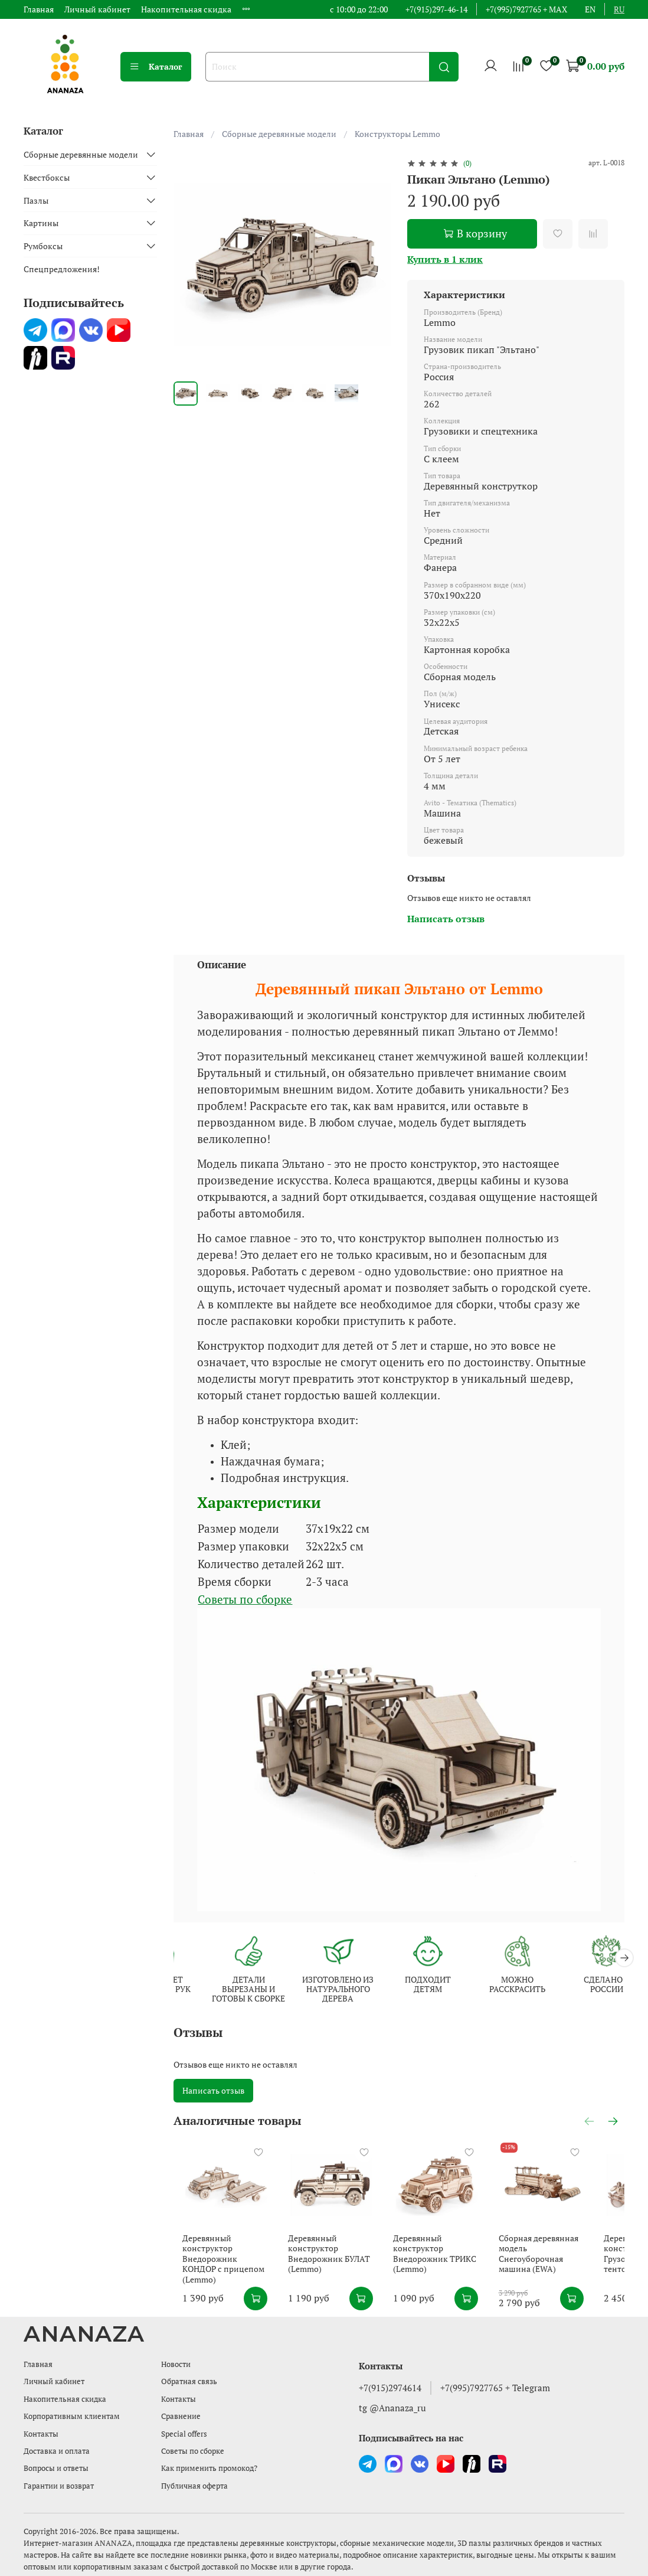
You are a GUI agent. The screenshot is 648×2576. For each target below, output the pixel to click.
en (590, 9)
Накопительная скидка (186, 9)
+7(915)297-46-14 (436, 9)
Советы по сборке (192, 2451)
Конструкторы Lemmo (397, 133)
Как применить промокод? (209, 2468)
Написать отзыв (213, 2092)
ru (619, 9)
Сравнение (181, 2416)
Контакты (41, 2434)
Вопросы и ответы (56, 2468)
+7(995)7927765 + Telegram (495, 2388)
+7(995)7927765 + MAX (526, 9)
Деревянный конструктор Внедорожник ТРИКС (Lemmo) (449, 2266)
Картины (41, 222)
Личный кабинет (97, 9)
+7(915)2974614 (390, 2388)
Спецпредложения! (62, 269)
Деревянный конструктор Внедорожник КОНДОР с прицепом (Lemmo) (222, 2266)
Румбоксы (43, 246)
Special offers (184, 2434)
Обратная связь (189, 2381)
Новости (176, 2364)
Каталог (155, 66)
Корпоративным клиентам (72, 2416)
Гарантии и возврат (59, 2486)
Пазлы (36, 200)
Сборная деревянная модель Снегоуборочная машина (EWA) (572, 2261)
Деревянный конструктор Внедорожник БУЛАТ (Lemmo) (332, 2266)
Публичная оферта (194, 2486)
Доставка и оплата (57, 2451)
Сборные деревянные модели (279, 133)
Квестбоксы (47, 177)
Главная (39, 9)
